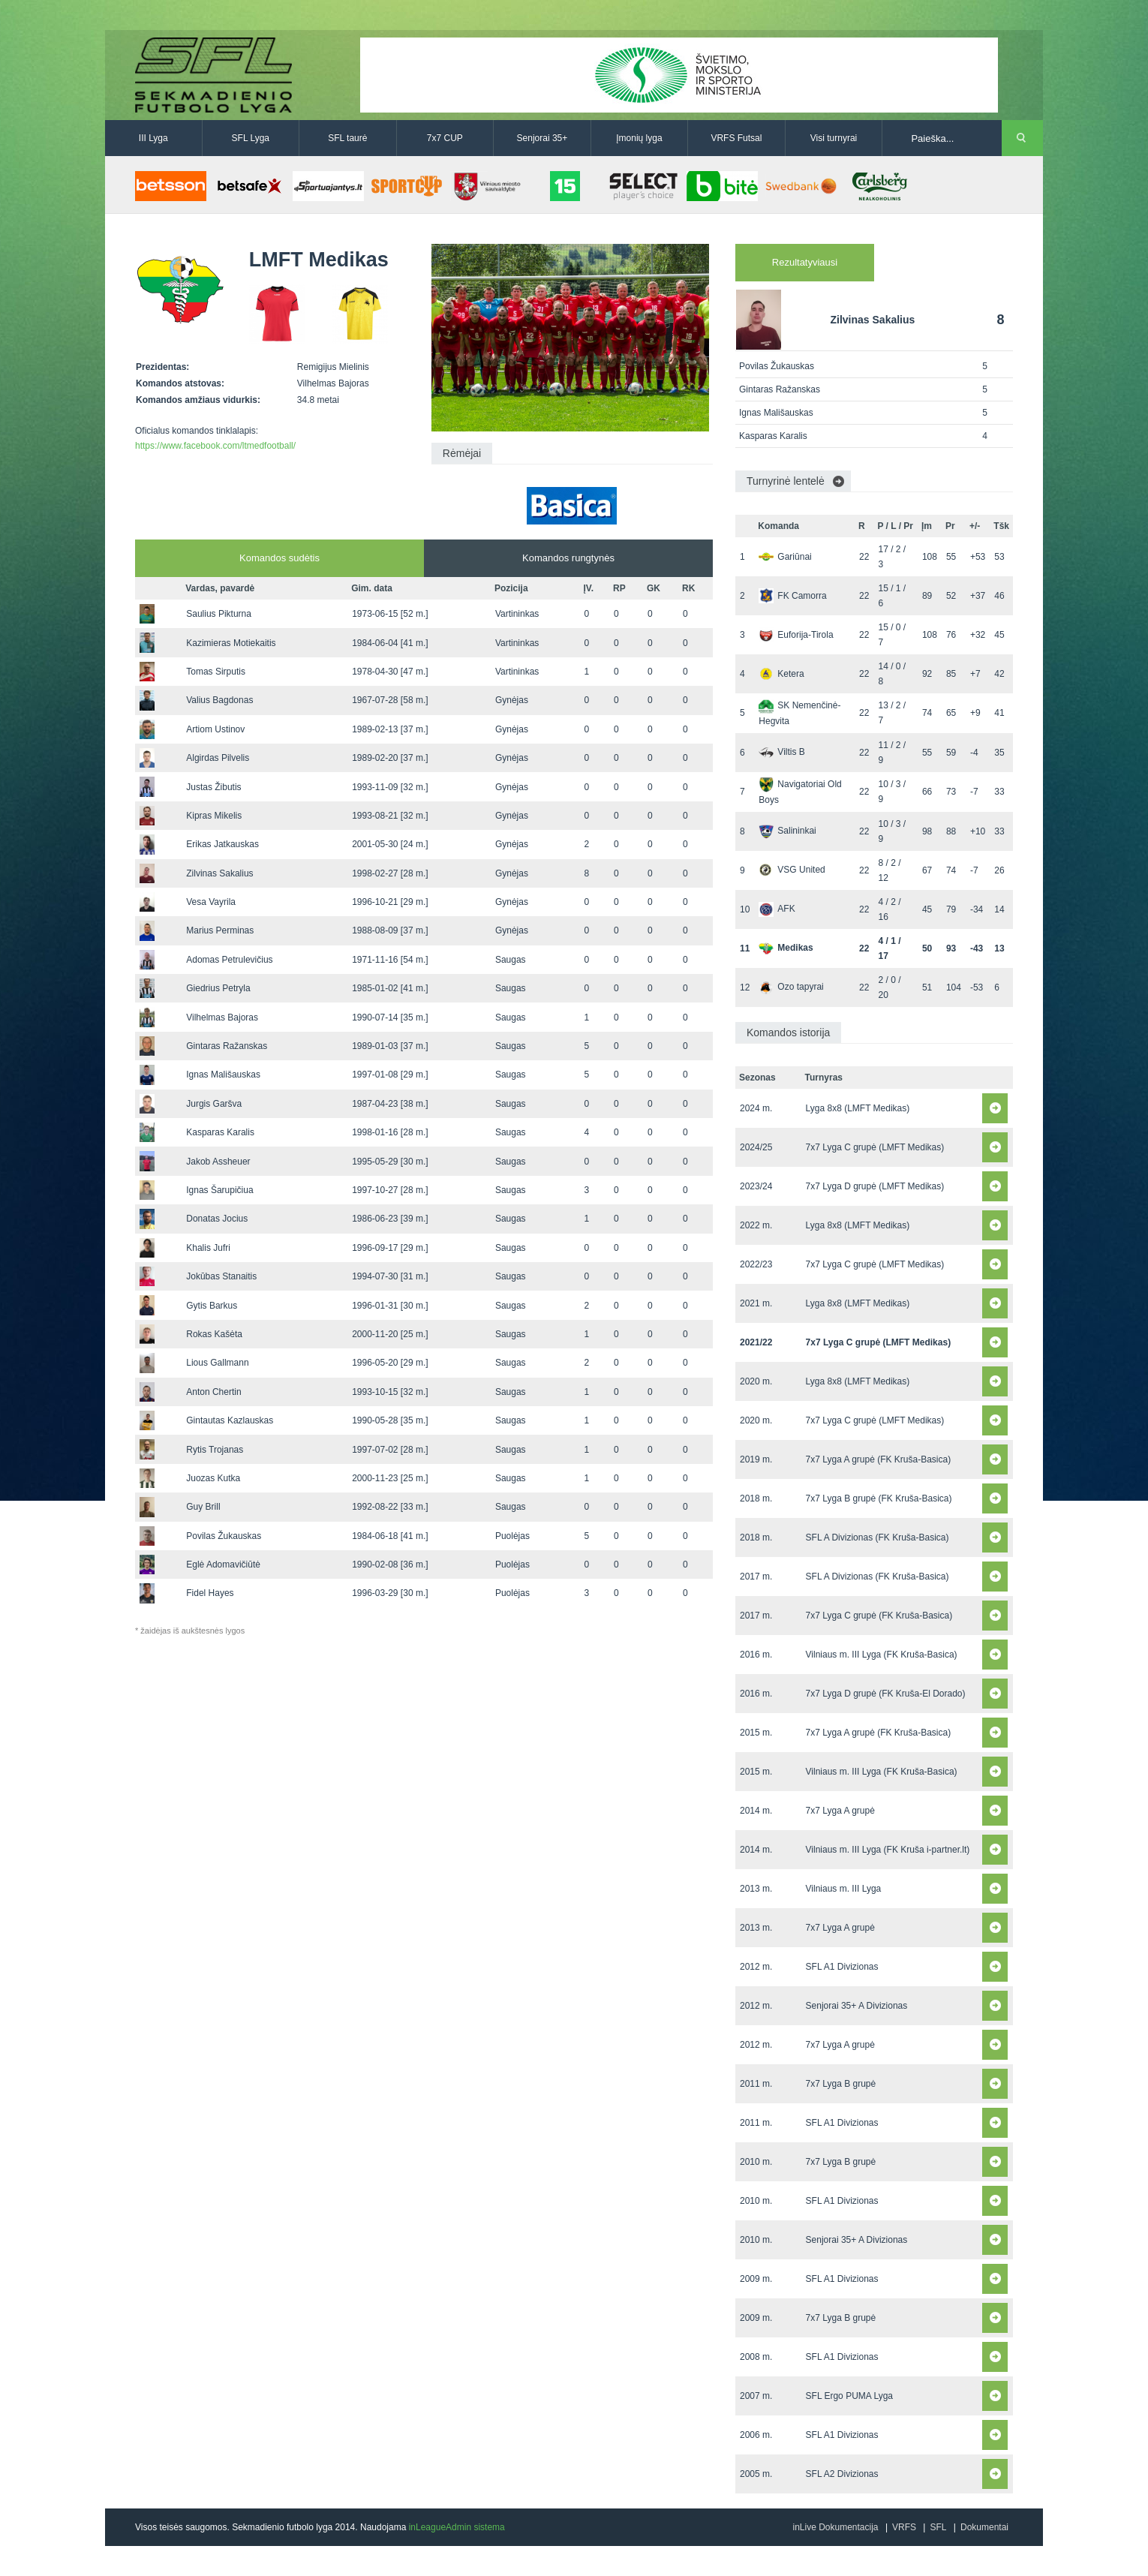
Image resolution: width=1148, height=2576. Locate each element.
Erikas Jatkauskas (222, 844)
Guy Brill (203, 1506)
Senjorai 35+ (542, 138)
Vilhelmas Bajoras (222, 1017)
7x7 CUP (445, 138)
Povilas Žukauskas (223, 1536)
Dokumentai (984, 2527)
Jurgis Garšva (214, 1104)
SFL (938, 2527)
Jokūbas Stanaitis (221, 1276)
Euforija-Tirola (796, 635)
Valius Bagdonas (219, 700)
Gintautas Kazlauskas (229, 1420)
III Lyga (153, 138)
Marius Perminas (220, 930)
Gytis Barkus (211, 1305)
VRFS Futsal (736, 138)
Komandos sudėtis (279, 558)
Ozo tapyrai (791, 986)
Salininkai (787, 830)
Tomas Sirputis (215, 671)
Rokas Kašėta (214, 1334)
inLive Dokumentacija (835, 2527)
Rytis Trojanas (214, 1449)
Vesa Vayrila (211, 902)
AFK (777, 908)
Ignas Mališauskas (223, 1074)
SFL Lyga (250, 138)
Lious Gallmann (217, 1362)
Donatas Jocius (217, 1218)
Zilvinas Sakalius (219, 873)
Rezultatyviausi (804, 262)
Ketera (781, 674)
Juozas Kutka (213, 1478)
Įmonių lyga (639, 138)
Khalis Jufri (208, 1248)
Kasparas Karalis (220, 1132)
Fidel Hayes (209, 1593)
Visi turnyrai (833, 138)
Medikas (786, 947)
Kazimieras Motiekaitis (230, 643)
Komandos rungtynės (568, 558)
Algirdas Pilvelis (217, 758)
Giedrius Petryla (218, 988)
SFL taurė (347, 138)
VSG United (792, 869)
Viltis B (781, 752)
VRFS (904, 2527)
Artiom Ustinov (215, 729)
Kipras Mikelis (214, 815)
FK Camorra (792, 596)
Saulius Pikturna (218, 614)
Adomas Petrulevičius (229, 959)
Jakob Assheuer (218, 1161)
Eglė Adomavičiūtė (223, 1564)
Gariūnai (785, 557)
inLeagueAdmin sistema (457, 2527)
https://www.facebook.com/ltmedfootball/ (215, 445)
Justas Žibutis (213, 787)
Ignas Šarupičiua (219, 1190)
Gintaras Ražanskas (226, 1046)
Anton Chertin (213, 1392)
